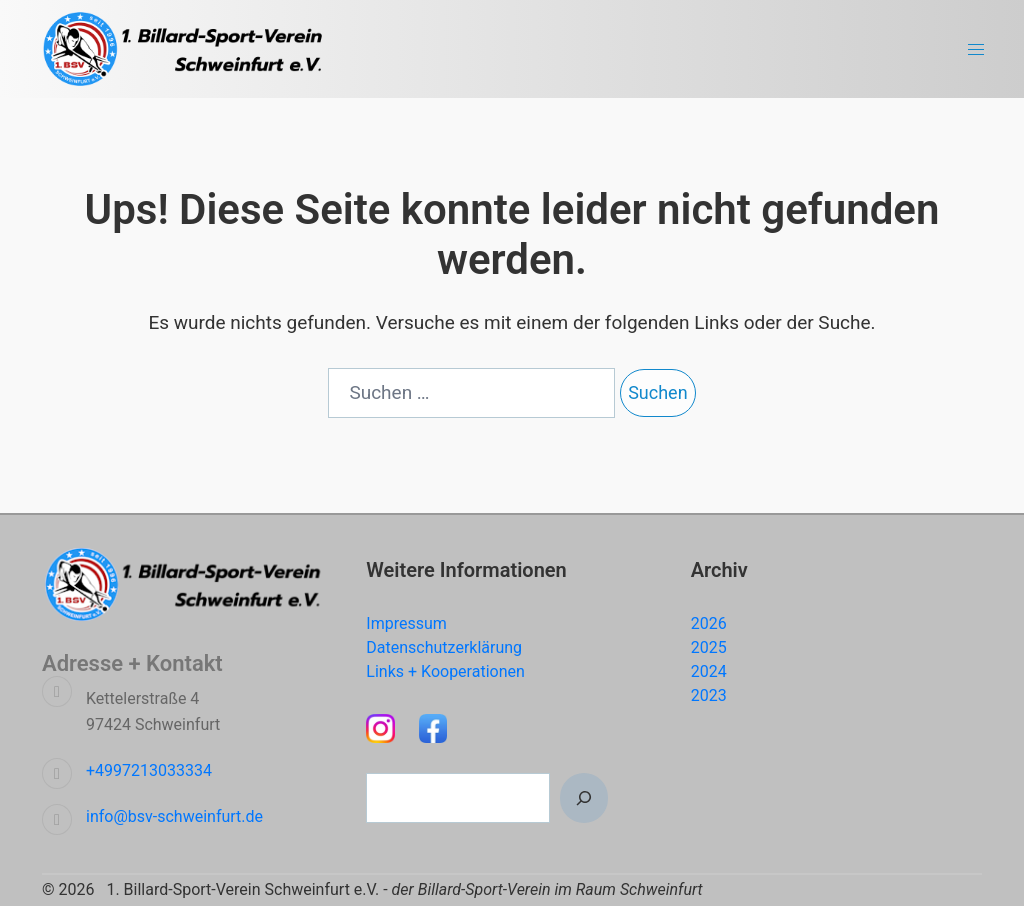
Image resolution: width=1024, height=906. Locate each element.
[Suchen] (584, 798)
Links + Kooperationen (445, 671)
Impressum (406, 623)
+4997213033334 (149, 770)
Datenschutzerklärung (444, 647)
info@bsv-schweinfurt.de (174, 816)
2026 (709, 623)
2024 (709, 671)
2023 (709, 695)
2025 (709, 647)
